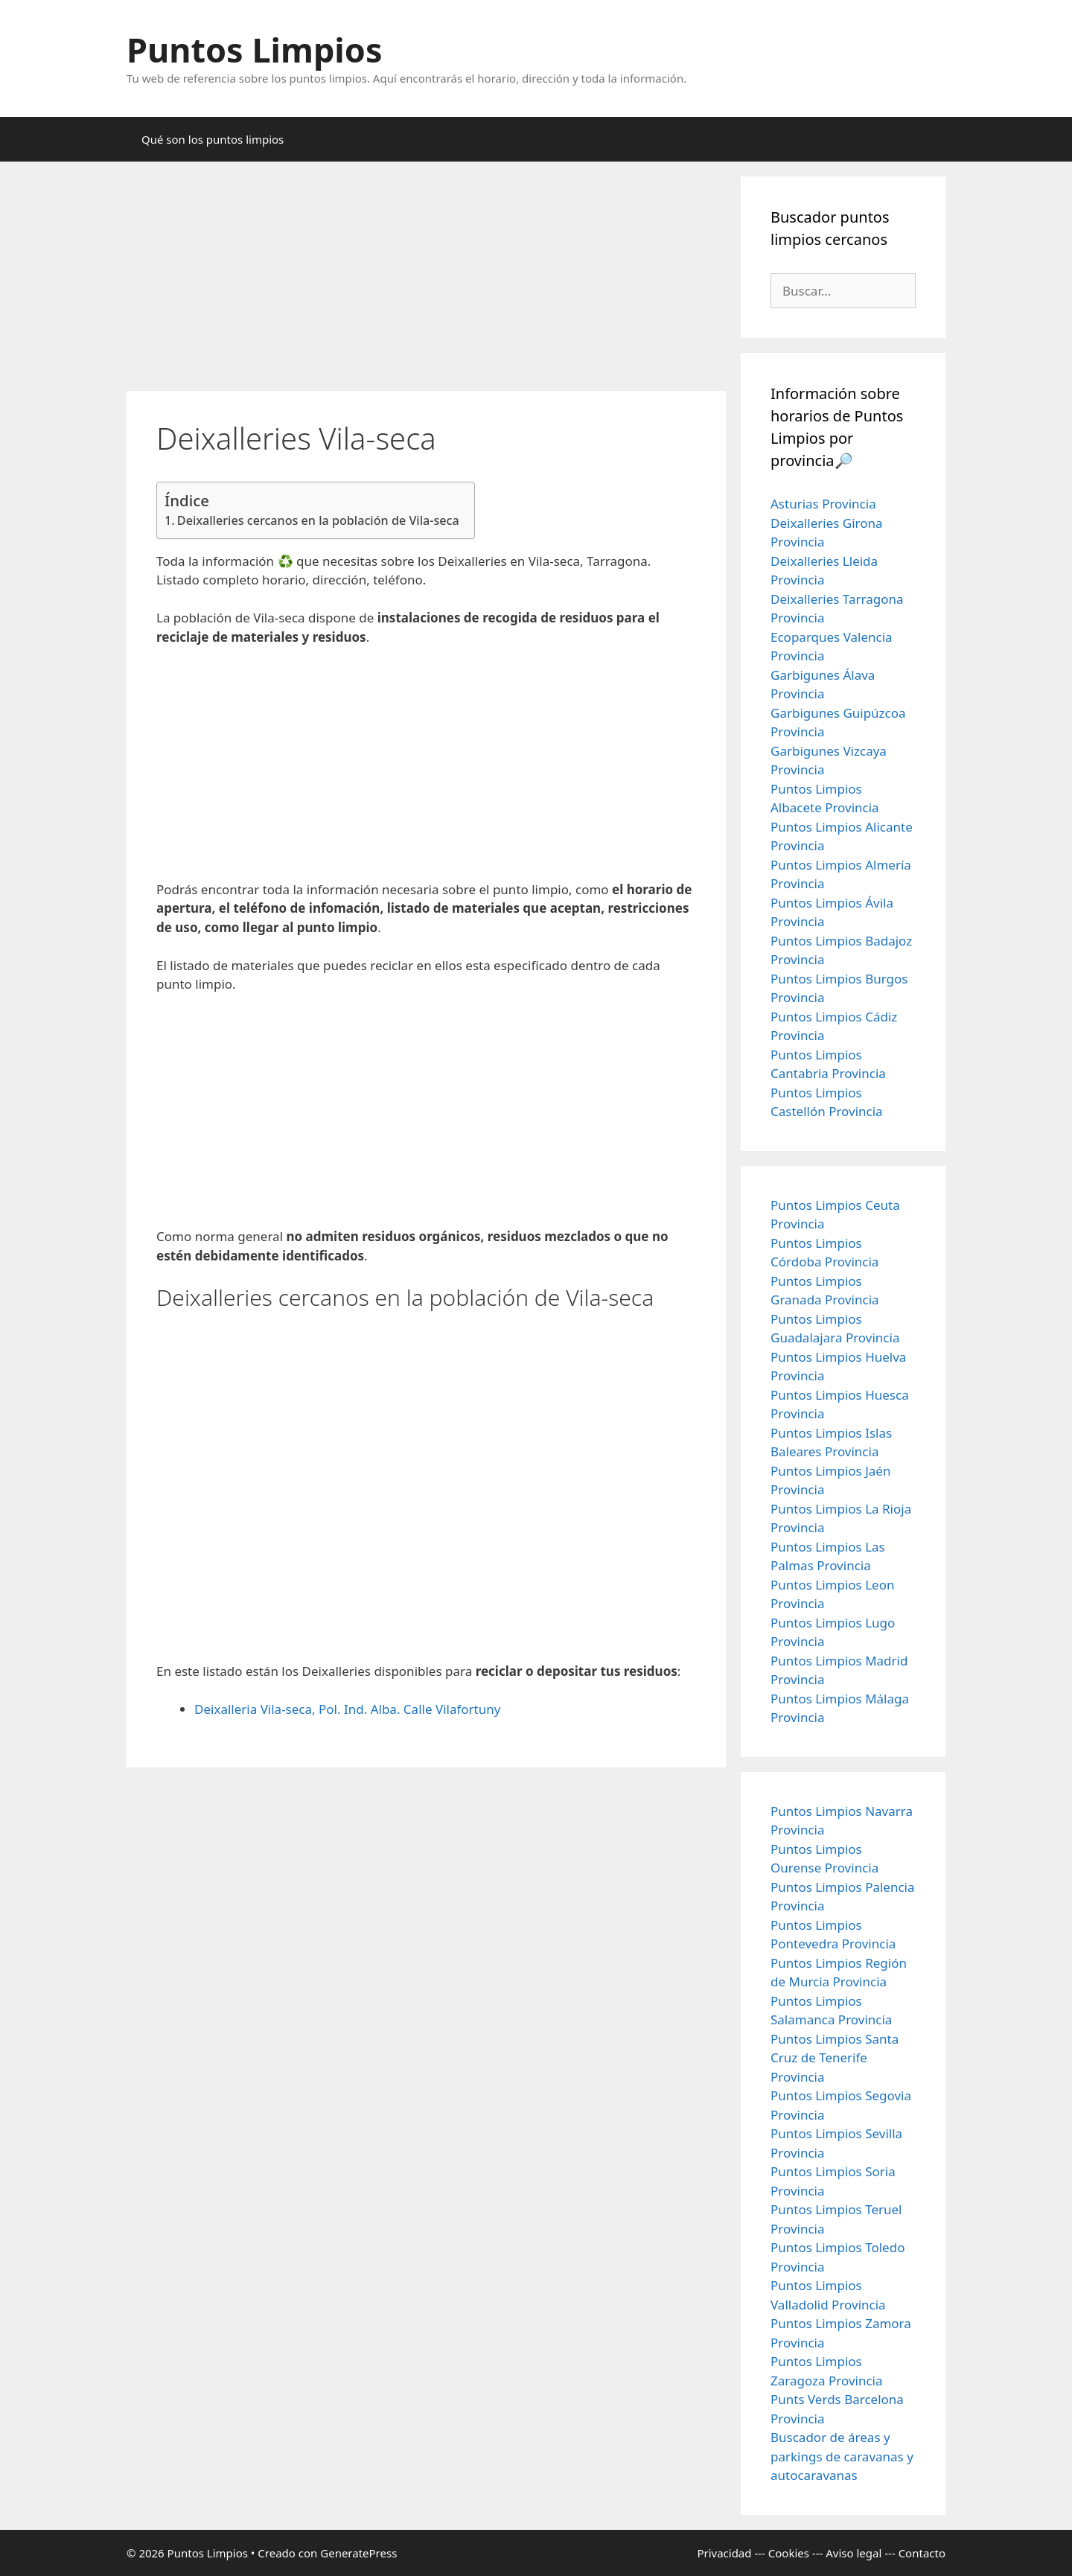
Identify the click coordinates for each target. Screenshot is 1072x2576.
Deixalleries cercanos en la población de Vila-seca (318, 520)
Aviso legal (853, 2552)
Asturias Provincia (823, 503)
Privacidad (724, 2552)
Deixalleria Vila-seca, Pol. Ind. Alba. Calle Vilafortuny (347, 1709)
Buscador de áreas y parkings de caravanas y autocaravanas (841, 2456)
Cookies (788, 2552)
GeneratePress (358, 2552)
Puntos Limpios (255, 49)
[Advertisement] (426, 280)
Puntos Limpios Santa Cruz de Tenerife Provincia (834, 2057)
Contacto (922, 2552)
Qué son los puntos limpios (212, 139)
